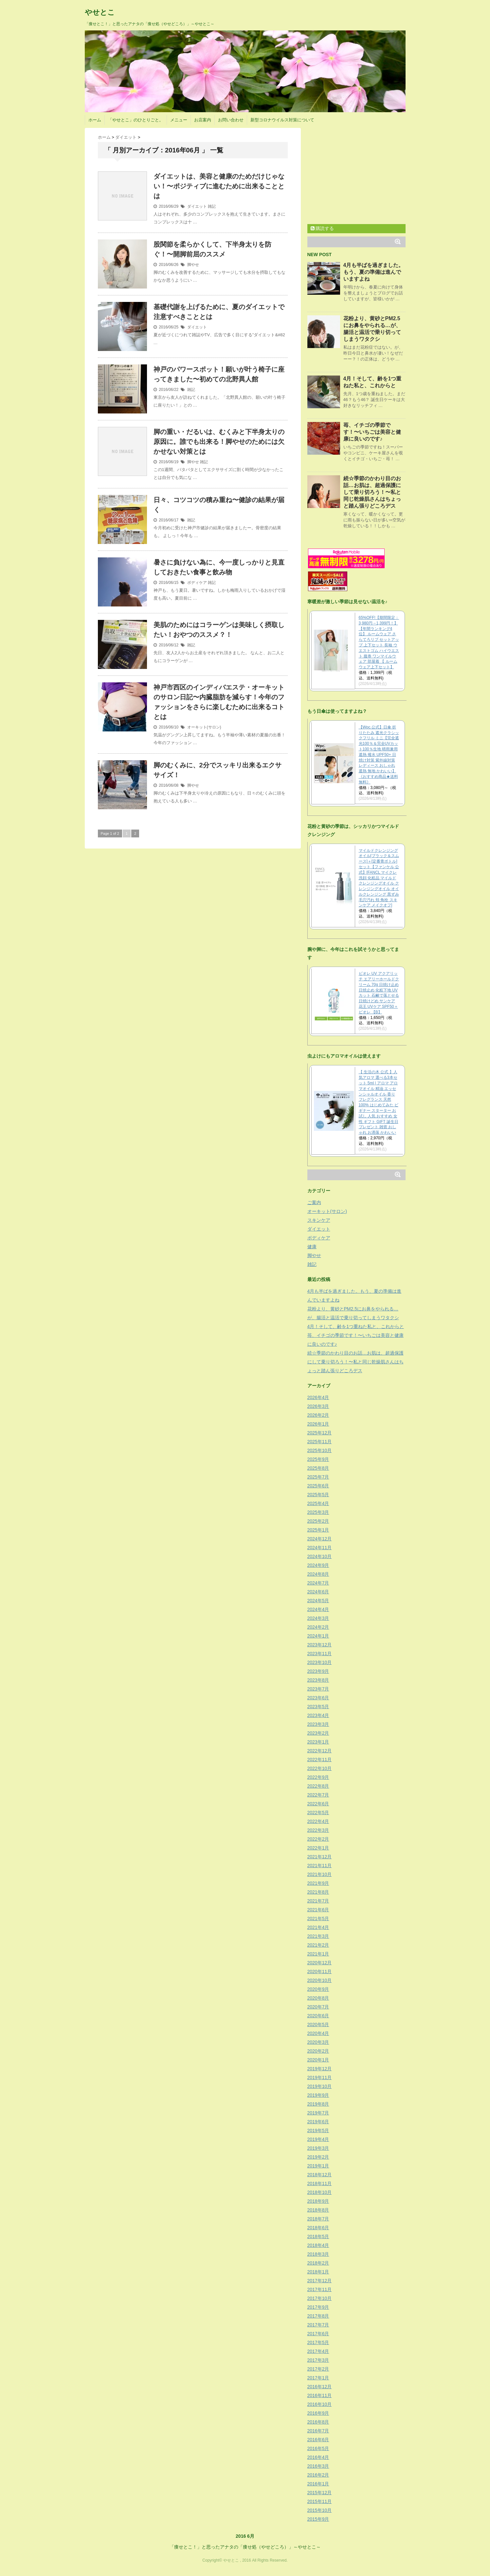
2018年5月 (318, 2236)
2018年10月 (319, 2192)
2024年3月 (318, 1618)
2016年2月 (318, 2475)
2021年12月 (319, 1856)
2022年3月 (318, 1830)
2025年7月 (318, 1477)
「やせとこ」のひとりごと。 (135, 119)
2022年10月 (319, 1768)
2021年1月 (318, 1953)
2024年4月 (318, 1609)
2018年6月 (318, 2227)
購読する (322, 228)
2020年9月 (318, 1989)
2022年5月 (318, 1812)
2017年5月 (318, 2342)
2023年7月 (318, 1688)
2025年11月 (319, 1441)
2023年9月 (318, 1671)
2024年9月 (318, 1565)
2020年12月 (319, 1962)
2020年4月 (318, 2033)
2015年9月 (318, 2519)
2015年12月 (319, 2492)
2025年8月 (318, 1468)
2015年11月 (319, 2501)
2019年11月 (319, 2077)
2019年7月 (318, 2112)
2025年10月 (319, 1450)
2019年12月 (319, 2068)
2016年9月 (318, 2413)
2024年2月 (318, 1627)
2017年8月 (318, 2316)
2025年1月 (318, 1530)
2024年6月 (318, 1591)
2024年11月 (319, 1547)
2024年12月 (319, 1538)
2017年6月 (318, 2333)
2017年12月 (319, 2280)
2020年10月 (319, 1980)
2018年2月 (318, 2263)
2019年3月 (318, 2148)
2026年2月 (318, 1415)
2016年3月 (318, 2466)
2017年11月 (319, 2289)
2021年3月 (318, 1936)
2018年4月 (318, 2245)
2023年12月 (319, 1644)
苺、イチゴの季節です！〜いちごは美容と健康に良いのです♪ (372, 432)
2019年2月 (318, 2157)
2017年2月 (318, 2369)
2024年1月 (318, 1635)
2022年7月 (318, 1794)
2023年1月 (318, 1741)
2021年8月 (318, 1892)
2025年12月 (319, 1432)
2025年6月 (318, 1485)
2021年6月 (318, 1909)
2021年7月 (318, 1900)
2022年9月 (318, 1777)
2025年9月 (318, 1459)
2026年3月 (318, 1406)
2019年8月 (318, 2104)
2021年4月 (318, 1927)
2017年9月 (318, 2307)
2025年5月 (318, 1494)
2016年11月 (319, 2395)
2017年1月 (318, 2377)
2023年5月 (318, 1706)
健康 (312, 1246)
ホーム (94, 119)
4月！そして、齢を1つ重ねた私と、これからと (355, 1326)
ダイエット (197, 206)
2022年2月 (318, 1839)
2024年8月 (318, 1574)
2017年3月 (318, 2360)
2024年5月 (318, 1600)
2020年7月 (318, 2006)
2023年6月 (318, 1697)
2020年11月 (319, 1971)
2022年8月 (318, 1786)
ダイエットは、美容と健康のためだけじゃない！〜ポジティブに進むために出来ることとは (219, 186)
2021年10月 (319, 1874)
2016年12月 (319, 2386)
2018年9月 (318, 2201)
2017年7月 (318, 2324)
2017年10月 (319, 2298)
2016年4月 (318, 2457)
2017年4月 (318, 2351)
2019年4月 (318, 2139)
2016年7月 (318, 2430)
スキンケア (318, 1220)
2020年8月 (318, 1998)
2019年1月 (318, 2165)
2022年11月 (319, 1759)
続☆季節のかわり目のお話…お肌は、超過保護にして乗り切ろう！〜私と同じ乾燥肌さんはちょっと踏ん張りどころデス (372, 492)
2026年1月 (318, 1424)
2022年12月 (319, 1750)
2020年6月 (318, 2015)
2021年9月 (318, 1883)
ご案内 (314, 1202)
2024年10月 (319, 1556)
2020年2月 (318, 2051)
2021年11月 (319, 1865)
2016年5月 (318, 2448)
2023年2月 (318, 1733)
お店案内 (202, 119)
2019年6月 (318, 2121)
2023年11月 (319, 1653)
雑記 (212, 206)
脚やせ (193, 264)
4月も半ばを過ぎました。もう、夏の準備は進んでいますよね (373, 272)
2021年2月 (318, 1945)
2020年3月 (318, 2042)
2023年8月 (318, 1680)
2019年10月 (319, 2086)
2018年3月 (318, 2254)
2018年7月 (318, 2218)
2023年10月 (319, 1662)
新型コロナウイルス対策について (282, 119)
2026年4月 (318, 1397)
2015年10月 (319, 2510)
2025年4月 (318, 1503)
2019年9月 (318, 2095)
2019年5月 (318, 2130)
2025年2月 (318, 1521)
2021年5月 (318, 1918)
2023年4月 (318, 1715)
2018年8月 (318, 2210)
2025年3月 (318, 1512)
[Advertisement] (362, 173)
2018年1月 (318, 2271)
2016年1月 (318, 2483)
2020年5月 (318, 2024)
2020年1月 (318, 2059)
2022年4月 (318, 1821)
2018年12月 (319, 2174)
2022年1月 (318, 1847)
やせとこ (100, 12)
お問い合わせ (231, 119)
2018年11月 (319, 2183)
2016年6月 (318, 2439)
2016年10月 (319, 2404)
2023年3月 (318, 1724)
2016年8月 (318, 2422)
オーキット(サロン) (204, 727)
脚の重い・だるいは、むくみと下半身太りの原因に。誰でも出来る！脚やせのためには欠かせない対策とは (219, 441)
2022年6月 (318, 1803)
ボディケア (197, 582)
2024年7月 (318, 1583)
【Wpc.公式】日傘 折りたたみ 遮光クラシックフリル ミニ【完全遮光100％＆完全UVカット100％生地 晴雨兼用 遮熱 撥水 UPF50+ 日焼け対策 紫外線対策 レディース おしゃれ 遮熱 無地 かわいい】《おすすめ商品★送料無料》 (379, 754)
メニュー (178, 119)
